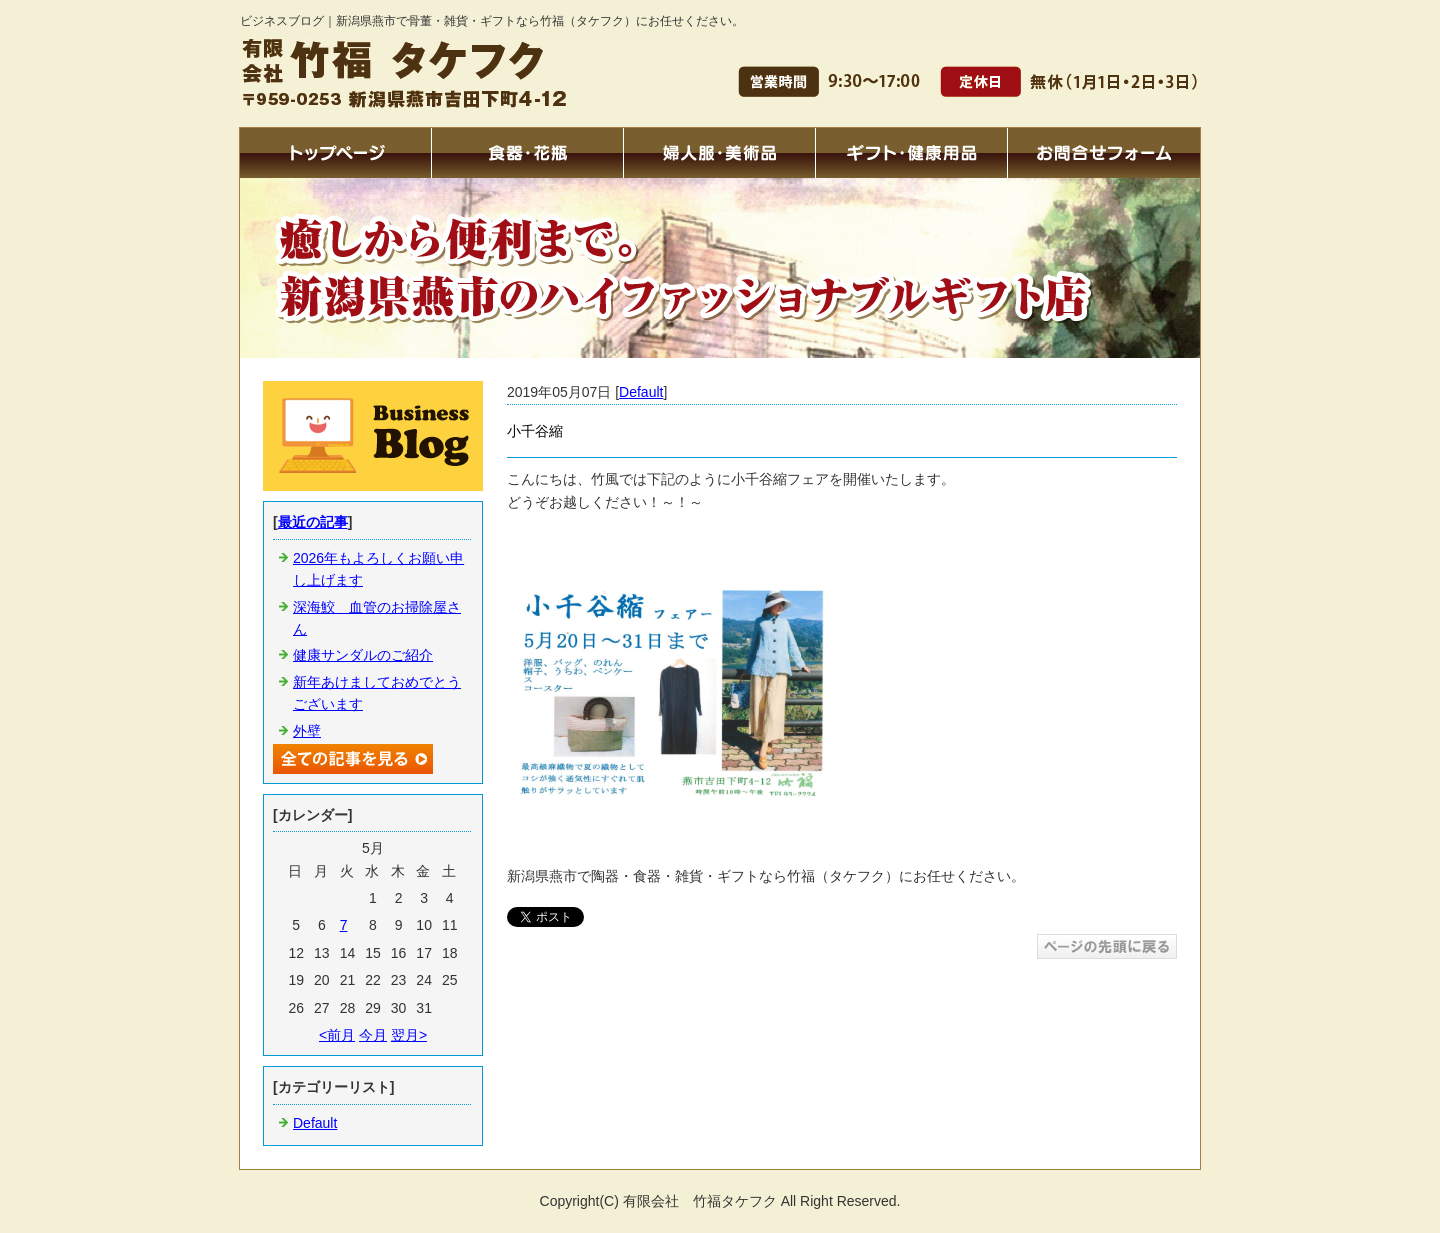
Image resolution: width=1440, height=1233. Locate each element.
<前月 (337, 1035)
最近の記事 (313, 522)
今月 (373, 1035)
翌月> (409, 1035)
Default (641, 392)
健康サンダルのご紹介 (363, 655)
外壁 (307, 731)
